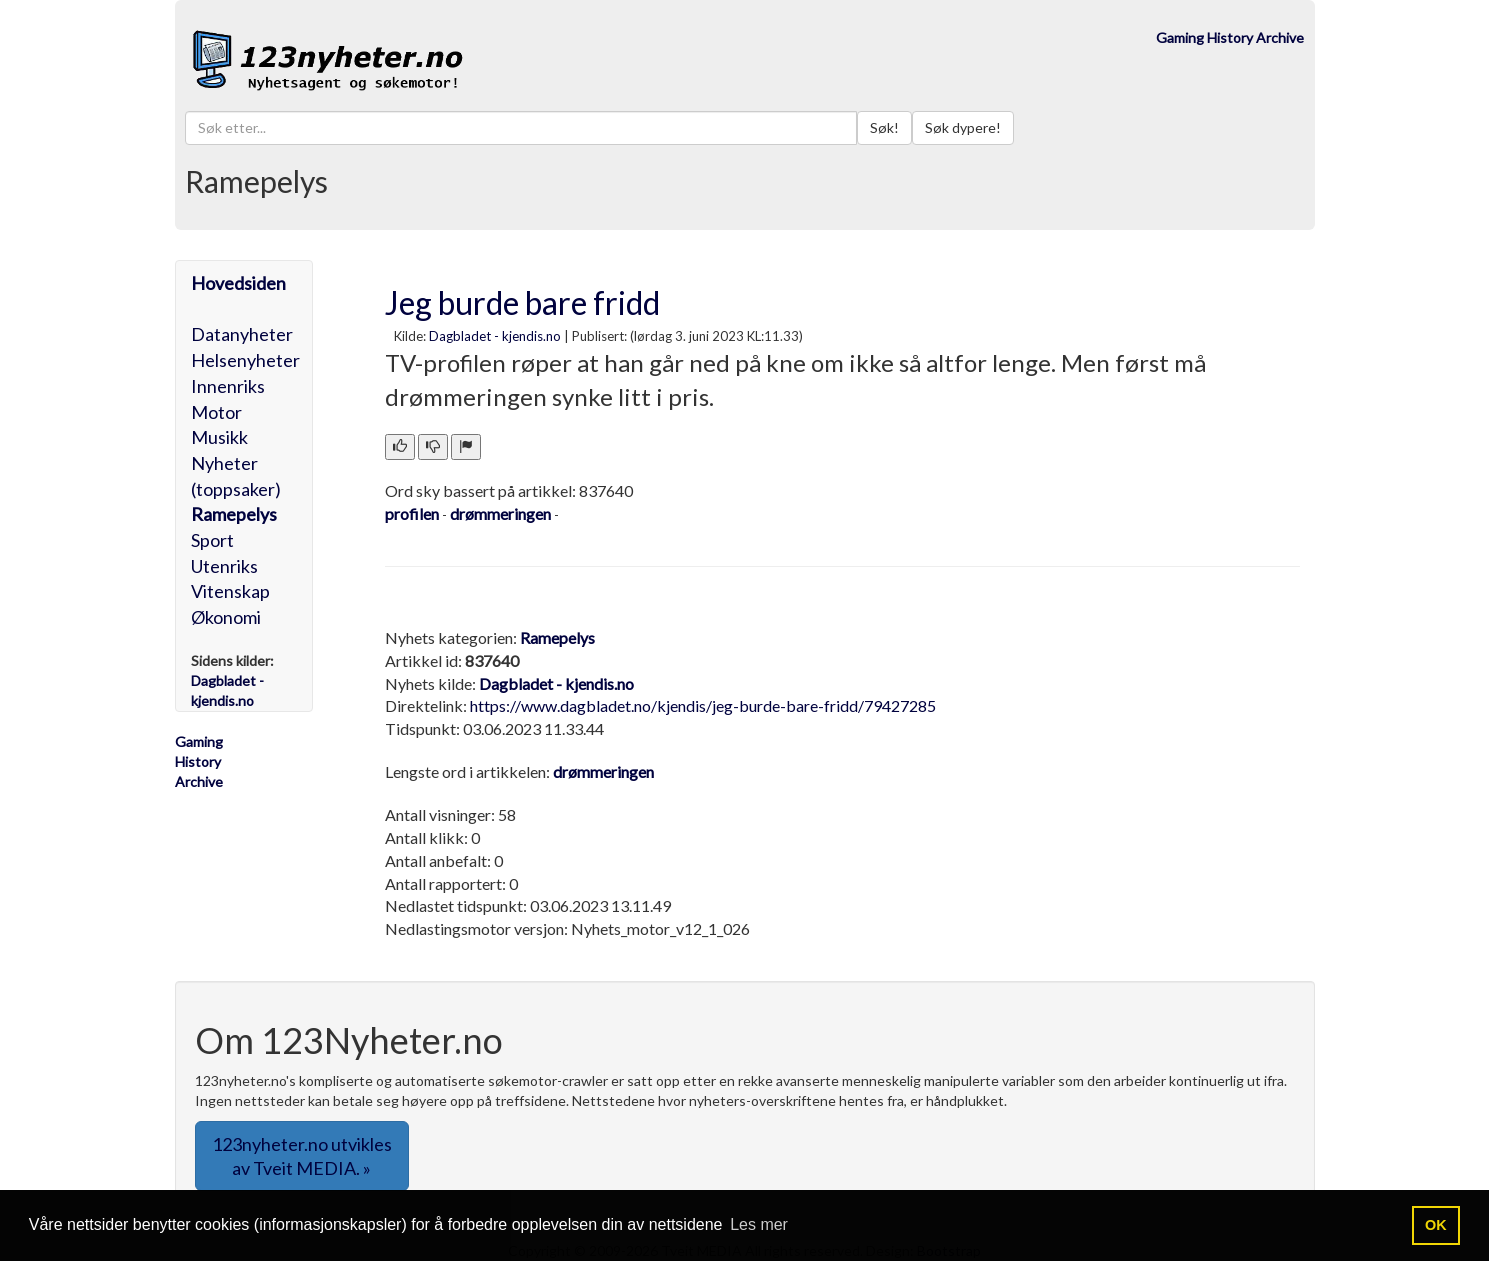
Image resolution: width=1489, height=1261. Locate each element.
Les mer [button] (759, 1224)
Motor (216, 412)
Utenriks (224, 566)
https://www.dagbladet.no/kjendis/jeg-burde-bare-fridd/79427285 (703, 705)
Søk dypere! (963, 127)
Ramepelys (234, 514)
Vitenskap (230, 591)
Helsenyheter (245, 360)
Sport (212, 540)
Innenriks (228, 386)
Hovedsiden (238, 283)
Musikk (219, 437)
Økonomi (226, 617)
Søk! (884, 127)
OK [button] (1436, 1225)
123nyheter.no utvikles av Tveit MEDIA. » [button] (302, 1156)
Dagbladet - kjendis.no (495, 336)
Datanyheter (242, 334)
